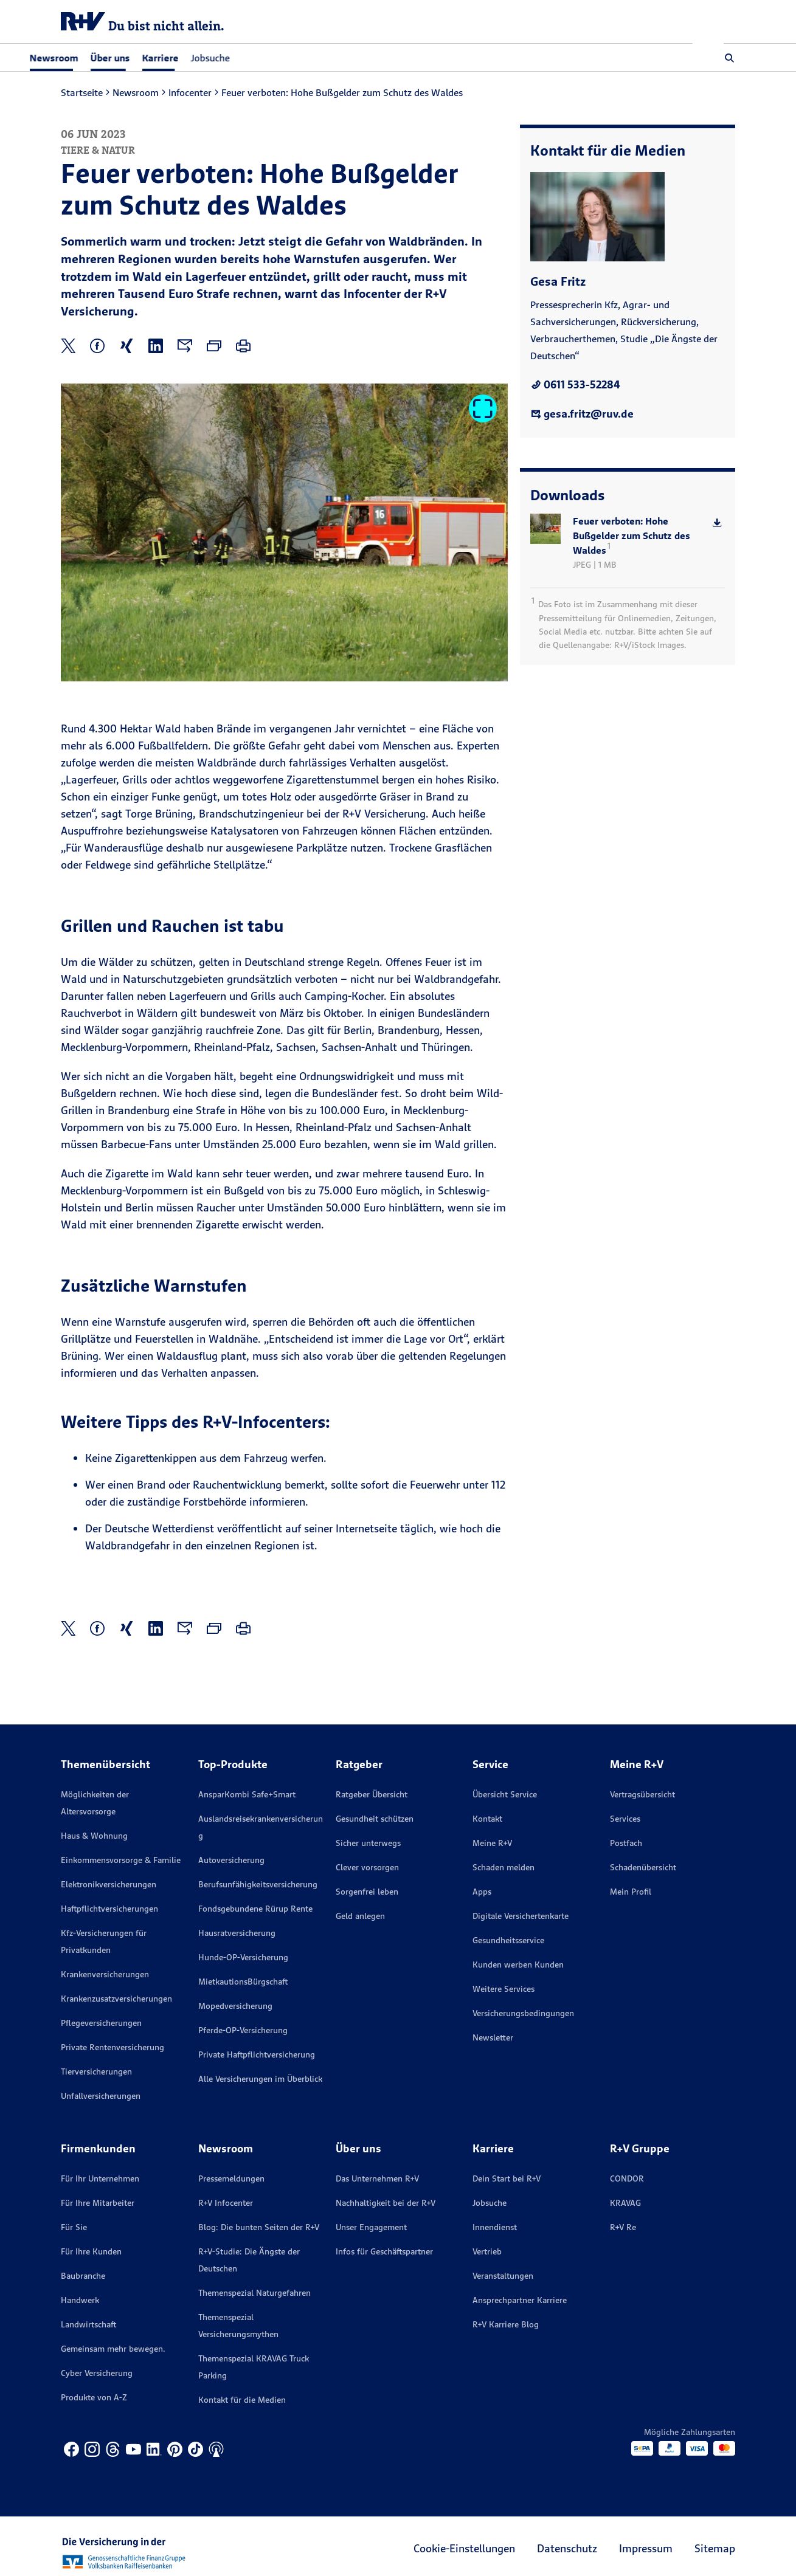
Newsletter (492, 2037)
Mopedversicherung (235, 2005)
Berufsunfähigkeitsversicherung (257, 1884)
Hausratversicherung (236, 1932)
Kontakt (487, 1818)
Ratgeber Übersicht (371, 1794)
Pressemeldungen (231, 2178)
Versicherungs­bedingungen (523, 2013)
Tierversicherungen (96, 2071)
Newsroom (135, 92)
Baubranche (83, 2275)
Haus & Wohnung (94, 1835)
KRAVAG (625, 2202)
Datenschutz (567, 2548)
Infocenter (190, 92)
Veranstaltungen (502, 2275)
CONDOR (627, 2178)
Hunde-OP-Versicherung (243, 1957)
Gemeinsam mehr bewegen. (113, 2348)
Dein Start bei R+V (506, 2178)
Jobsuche (241, 58)
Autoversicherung (231, 1860)
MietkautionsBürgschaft (243, 1981)
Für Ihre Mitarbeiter (97, 2202)
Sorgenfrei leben (367, 1891)
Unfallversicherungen (100, 2095)
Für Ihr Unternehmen (100, 2178)
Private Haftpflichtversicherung (256, 2054)
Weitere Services (503, 1988)
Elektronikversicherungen (108, 1884)
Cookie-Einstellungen (464, 2548)
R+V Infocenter (225, 2202)
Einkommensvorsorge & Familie (121, 1860)
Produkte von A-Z (94, 2397)
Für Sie (74, 2227)
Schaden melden (503, 1867)
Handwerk (80, 2300)
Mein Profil (630, 1891)
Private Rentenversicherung (112, 2047)
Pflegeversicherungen (101, 2022)
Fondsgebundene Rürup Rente (255, 1908)
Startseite (82, 92)
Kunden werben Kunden (518, 1964)
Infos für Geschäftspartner (384, 2251)
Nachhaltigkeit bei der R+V (385, 2202)
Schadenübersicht (643, 1867)
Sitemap (714, 2548)
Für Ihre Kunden (91, 2251)
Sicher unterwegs (368, 1842)
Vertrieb (487, 2251)
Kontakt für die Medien (242, 2399)
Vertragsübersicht (642, 1794)
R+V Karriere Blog (505, 2324)
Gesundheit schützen (375, 1818)
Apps (481, 1891)
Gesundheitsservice (508, 1940)
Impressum (646, 2548)
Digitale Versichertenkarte (520, 1915)
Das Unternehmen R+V (377, 2178)
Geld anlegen (360, 1915)
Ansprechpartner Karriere (519, 2300)
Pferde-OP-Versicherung (243, 2030)
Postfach (626, 1842)
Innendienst (494, 2227)
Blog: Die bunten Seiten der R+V (258, 2227)
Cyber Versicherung (97, 2373)
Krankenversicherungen (105, 1974)
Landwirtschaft (88, 2324)
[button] (730, 58)
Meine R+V (492, 1842)
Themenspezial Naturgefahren (254, 2292)
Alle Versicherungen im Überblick (260, 2078)
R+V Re (623, 2227)
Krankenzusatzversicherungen (116, 1998)
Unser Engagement (371, 2227)
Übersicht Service (504, 1794)
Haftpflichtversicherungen (109, 1908)
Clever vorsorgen (367, 1867)
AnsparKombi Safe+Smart (247, 1794)
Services (625, 1818)
